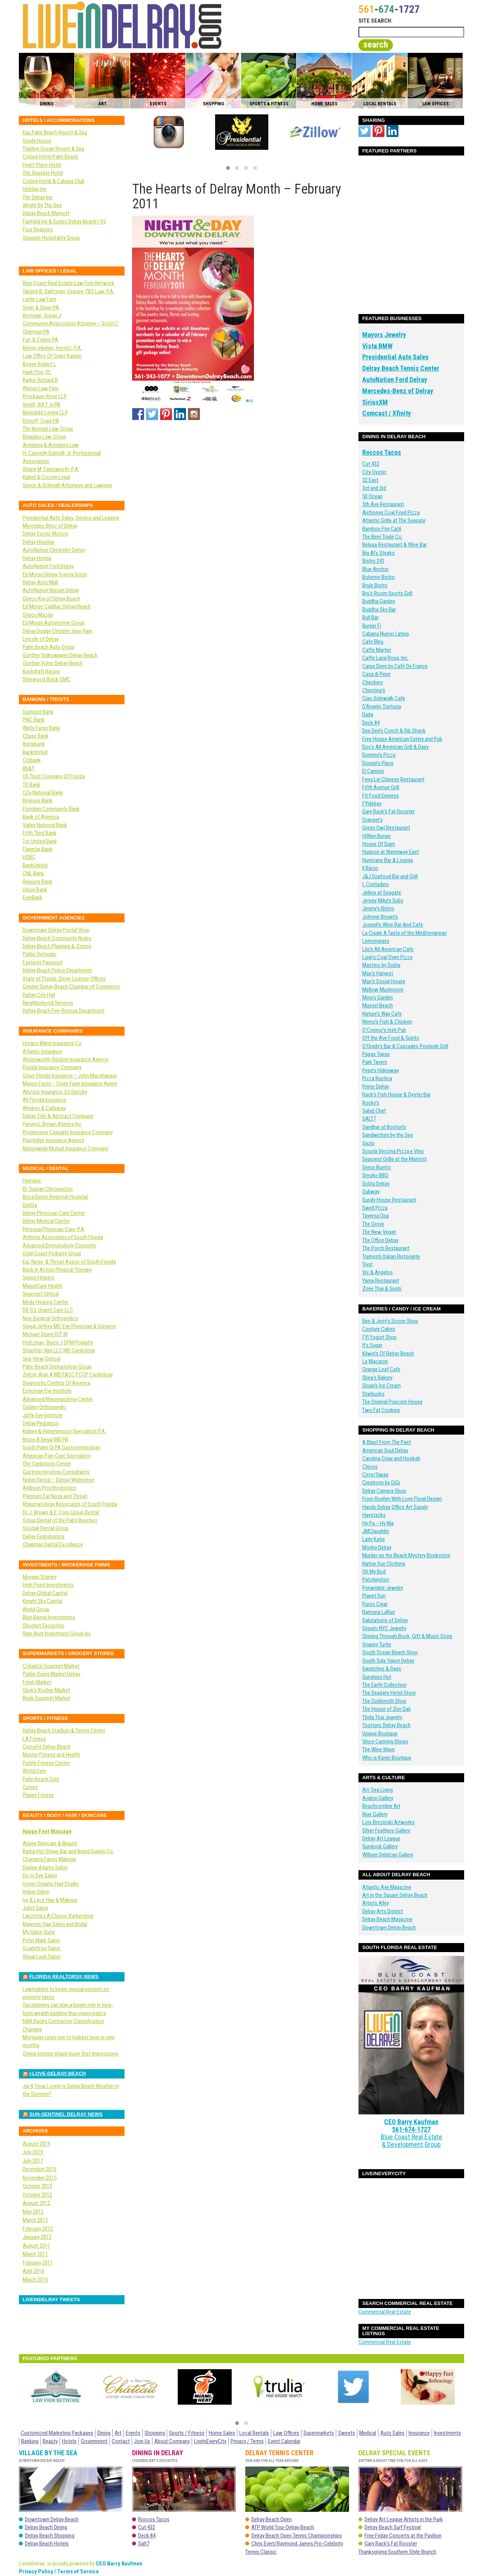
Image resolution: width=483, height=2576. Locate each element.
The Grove (373, 1224)
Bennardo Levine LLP (45, 412)
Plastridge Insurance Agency (53, 1140)
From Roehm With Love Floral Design (402, 1498)
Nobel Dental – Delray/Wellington (58, 1480)
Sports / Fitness (187, 2433)
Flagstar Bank (37, 849)
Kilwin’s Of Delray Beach (388, 1353)
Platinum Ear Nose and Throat (55, 1496)
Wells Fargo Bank (41, 728)
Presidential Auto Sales (395, 357)
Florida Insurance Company (52, 1067)
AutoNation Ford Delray (394, 379)
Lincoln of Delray (41, 639)
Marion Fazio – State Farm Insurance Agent (70, 1083)
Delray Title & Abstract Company (58, 1116)
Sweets (346, 2433)
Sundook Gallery (380, 1846)
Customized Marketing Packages (57, 2433)
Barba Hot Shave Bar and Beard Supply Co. (68, 1851)
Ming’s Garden (377, 997)
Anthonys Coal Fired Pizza (391, 512)
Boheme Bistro (378, 577)
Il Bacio (370, 868)
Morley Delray (376, 1547)
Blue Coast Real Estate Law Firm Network (68, 283)
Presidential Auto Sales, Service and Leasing (71, 517)
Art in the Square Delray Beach (395, 1895)
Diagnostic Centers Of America (56, 1383)
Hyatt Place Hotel (42, 165)
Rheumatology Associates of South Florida (70, 1504)
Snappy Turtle (376, 1644)
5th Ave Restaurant (383, 504)
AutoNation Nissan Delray (51, 590)
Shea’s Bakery (377, 1377)
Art (118, 2433)
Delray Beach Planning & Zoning (57, 946)
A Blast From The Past (386, 1442)
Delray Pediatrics (41, 1423)
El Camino (373, 771)
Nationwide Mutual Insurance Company (65, 1148)
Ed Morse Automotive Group (54, 622)
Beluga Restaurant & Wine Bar (394, 544)
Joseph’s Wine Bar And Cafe (392, 924)
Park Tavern (374, 1062)
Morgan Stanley (40, 1577)
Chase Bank (36, 736)
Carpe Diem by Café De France (395, 666)
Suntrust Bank (38, 711)
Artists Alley (375, 1903)
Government (94, 2441)
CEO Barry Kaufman (411, 2102)
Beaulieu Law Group (44, 436)
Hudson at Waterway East (390, 851)
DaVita (30, 1205)
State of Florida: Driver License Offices (64, 978)
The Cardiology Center (47, 1463)
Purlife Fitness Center (46, 1763)
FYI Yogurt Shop (379, 1337)
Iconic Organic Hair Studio (51, 1883)
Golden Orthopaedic (44, 1407)
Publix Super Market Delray (51, 1674)
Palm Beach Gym (41, 1779)
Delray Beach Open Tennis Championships (296, 2535)
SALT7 (369, 1118)
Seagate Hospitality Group (51, 237)
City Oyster (374, 472)
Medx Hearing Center (45, 1302)
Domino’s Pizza (378, 754)
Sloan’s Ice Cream (381, 1385)
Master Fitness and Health (51, 1754)
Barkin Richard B (40, 380)
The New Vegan (379, 1232)
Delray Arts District (382, 1911)
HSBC (29, 857)
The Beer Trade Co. (382, 536)
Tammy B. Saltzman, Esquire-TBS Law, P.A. (68, 291)
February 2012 (38, 2228)
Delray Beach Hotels (47, 2543)
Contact (121, 2441)
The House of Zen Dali (386, 1709)
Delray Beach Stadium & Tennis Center (64, 1730)
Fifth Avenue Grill (380, 787)
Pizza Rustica (377, 1078)
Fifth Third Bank (40, 833)
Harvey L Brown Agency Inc (52, 1124)
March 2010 (35, 2279)
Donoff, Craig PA (41, 420)
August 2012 (36, 2203)
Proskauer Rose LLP (45, 396)
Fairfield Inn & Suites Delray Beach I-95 (64, 221)
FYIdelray (371, 803)
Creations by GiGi (381, 1482)
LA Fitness (34, 1738)
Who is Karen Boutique (386, 1757)
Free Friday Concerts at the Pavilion (403, 2535)
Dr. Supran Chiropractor (48, 1189)
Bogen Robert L (39, 364)
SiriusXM (375, 402)
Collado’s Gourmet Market (51, 1666)
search (375, 44)
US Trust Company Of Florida (54, 776)
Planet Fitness (38, 1795)
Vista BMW (377, 346)
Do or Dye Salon (40, 1875)
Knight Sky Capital (42, 1601)
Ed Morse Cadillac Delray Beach (57, 606)
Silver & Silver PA (41, 307)
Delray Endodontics (44, 1536)
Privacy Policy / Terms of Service (59, 2571)
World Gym (34, 1771)
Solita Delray (375, 1183)
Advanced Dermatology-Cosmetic (60, 1245)
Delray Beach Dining (46, 2527)
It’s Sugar (372, 1345)
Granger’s (372, 819)
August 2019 (36, 2143)
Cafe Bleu (372, 641)
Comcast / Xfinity (386, 413)
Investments (447, 2433)
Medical (367, 2433)
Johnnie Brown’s (380, 916)
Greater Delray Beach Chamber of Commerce (71, 986)
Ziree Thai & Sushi (381, 1288)
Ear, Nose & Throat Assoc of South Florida (69, 1261)
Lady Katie (373, 1539)
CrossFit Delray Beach (47, 1746)
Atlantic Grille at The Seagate (394, 520)
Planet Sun (374, 1595)
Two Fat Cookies (381, 1410)
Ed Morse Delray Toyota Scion (55, 574)
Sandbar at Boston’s (384, 1127)
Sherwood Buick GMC (47, 679)
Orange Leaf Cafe (381, 1369)
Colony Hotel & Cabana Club (54, 181)
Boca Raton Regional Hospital (55, 1196)
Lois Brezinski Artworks (388, 1822)
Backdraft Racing (41, 671)
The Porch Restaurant (385, 1248)
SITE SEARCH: (375, 20)
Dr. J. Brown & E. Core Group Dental (61, 1512)
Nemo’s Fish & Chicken (387, 1021)
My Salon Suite (39, 1932)
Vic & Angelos (377, 1272)
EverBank (33, 897)
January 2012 (37, 2237)
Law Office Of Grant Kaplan (52, 356)
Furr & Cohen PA (40, 339)
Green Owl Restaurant (386, 827)
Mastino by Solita (381, 965)
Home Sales (222, 2433)
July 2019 (33, 2152)
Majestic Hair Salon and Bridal (55, 1924)
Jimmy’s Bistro (378, 908)
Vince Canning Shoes (385, 1741)
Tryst (367, 1264)
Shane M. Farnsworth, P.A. (51, 469)
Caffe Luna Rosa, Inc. (385, 657)
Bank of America (41, 816)
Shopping (155, 2433)
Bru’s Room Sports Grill (387, 593)
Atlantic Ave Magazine (386, 1887)
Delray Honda (37, 558)
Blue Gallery (375, 1814)
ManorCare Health (42, 1286)
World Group (36, 1609)
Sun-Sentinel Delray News (66, 2114)
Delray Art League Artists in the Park (404, 2519)
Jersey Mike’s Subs (382, 900)
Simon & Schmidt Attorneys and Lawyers (67, 485)
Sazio (368, 1143)
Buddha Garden (378, 601)
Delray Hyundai (38, 542)
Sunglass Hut (376, 1677)
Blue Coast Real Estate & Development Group (411, 2115)
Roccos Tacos (381, 452)
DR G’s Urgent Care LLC (48, 1310)
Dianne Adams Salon (45, 1867)
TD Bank (31, 784)
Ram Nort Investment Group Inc (57, 1633)
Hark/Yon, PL (37, 372)
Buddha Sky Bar (379, 609)
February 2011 (38, 2262)
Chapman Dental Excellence (53, 1544)
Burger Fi (371, 625)
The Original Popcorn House (392, 1401)
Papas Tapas (376, 1054)
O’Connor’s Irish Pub (384, 1030)
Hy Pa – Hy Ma (378, 1523)
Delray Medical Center (46, 1221)
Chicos (370, 1466)
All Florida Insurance (44, 1099)
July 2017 (33, 2160)
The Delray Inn (37, 197)
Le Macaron (375, 1361)
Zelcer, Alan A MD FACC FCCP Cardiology (68, 1374)
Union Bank (35, 889)
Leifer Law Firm (39, 299)
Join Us (142, 2441)
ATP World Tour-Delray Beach (282, 2527)
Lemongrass (375, 941)
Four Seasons (38, 229)
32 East (370, 480)
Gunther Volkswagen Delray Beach (60, 655)
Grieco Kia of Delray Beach (51, 598)
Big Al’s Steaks (378, 553)
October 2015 (37, 2186)
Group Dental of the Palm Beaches (60, 1520)
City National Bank (43, 792)
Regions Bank (37, 800)
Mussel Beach (377, 1005)
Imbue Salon (36, 1891)
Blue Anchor (375, 569)
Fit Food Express (380, 795)
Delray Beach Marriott (46, 213)
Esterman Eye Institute (47, 1390)
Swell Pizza (375, 1207)
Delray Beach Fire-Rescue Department (64, 1010)
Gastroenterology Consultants (56, 1472)
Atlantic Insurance (42, 1051)
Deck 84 (371, 722)
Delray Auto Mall (40, 582)
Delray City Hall (39, 995)
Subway (371, 1191)
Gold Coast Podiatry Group (52, 1253)
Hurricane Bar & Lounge (387, 860)
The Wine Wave (378, 1749)
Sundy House (37, 140)
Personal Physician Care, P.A (53, 1229)
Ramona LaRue (378, 1612)
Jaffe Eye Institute (43, 1415)
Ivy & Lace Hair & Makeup (50, 1900)
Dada (367, 714)
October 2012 (37, 2194)
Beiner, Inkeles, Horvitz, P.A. (52, 348)
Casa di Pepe (376, 674)
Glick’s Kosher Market (46, 1690)
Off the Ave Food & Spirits (390, 1038)
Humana (32, 1180)
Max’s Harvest (377, 973)
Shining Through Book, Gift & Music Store (407, 1636)
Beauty (50, 2441)
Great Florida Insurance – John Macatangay (70, 1075)
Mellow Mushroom (382, 989)
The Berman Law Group (48, 428)
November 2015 (40, 2177)
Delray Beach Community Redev (57, 938)
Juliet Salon (35, 1908)
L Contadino (375, 884)
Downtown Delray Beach (389, 1927)
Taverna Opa (375, 1215)
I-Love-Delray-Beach (57, 2073)
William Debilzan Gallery (387, 1854)
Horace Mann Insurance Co (52, 1043)
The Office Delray (380, 1240)
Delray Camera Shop (384, 1490)
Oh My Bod (374, 1571)
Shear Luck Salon (41, 1956)
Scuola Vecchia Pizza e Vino (393, 1151)
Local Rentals (254, 2433)
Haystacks (374, 1515)
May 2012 (33, 2211)
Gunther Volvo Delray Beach (53, 663)
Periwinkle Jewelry (382, 1587)
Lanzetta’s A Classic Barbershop (58, 1915)
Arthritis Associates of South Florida (63, 1237)
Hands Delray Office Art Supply (395, 1507)
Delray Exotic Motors (45, 533)
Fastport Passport (43, 962)
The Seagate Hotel (43, 172)
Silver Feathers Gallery (386, 1830)
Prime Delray (375, 1086)
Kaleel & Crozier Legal (46, 477)
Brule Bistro (375, 585)
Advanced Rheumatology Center (58, 1399)
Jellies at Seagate (381, 892)
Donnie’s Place (378, 763)
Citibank (32, 760)
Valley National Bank (45, 825)
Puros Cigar (375, 1604)
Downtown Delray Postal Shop (56, 930)
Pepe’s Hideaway (380, 1070)
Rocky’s (370, 1102)
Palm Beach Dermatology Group (57, 1366)
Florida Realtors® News (63, 1976)
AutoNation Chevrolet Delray (54, 550)
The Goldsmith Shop (384, 1701)
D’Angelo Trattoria (381, 706)
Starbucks (373, 1393)
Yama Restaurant (380, 1280)
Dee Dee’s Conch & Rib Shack (394, 730)
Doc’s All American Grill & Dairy (395, 747)
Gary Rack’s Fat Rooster (388, 811)
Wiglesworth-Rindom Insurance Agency (65, 1059)
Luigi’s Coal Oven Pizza (387, 957)
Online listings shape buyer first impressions (70, 2053)
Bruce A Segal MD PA (45, 1439)
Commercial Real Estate (384, 2311)
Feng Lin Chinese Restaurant (393, 779)
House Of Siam (378, 844)
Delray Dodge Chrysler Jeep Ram (57, 631)
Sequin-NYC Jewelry (384, 1628)
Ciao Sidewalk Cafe (383, 698)
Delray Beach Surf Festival (393, 2527)
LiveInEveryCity (210, 2441)
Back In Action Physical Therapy (57, 1269)
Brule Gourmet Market (47, 1698)
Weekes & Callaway (44, 1108)
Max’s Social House (383, 981)
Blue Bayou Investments (49, 1617)
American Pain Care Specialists (57, 1455)
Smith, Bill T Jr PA (41, 404)
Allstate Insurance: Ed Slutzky (55, 1092)
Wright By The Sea (42, 205)
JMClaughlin (375, 1531)
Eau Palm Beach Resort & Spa (55, 132)
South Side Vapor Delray (388, 1660)
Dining (104, 2433)
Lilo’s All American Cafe (388, 949)
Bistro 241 (373, 560)
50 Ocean (372, 496)
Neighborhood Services (48, 1002)
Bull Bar (370, 617)
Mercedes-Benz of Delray (397, 391)
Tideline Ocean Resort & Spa (53, 148)
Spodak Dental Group (46, 1528)
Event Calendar (284, 2441)
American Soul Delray (385, 1450)
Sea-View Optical (41, 1358)
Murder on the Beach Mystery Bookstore (406, 1555)
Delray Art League (381, 1838)
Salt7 (143, 2543)
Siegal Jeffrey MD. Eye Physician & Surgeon (69, 1326)
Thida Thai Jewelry (382, 1717)
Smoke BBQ (375, 1175)
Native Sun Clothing (383, 1563)
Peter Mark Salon (41, 1940)
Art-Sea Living (377, 1789)
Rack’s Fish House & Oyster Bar (396, 1094)
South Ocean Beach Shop (390, 1652)
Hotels (69, 2441)
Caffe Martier (376, 650)
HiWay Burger (376, 836)
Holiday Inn (34, 189)
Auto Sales (392, 2433)
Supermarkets (318, 2433)
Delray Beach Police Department (57, 970)
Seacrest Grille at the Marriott (394, 1159)
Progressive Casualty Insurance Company (68, 1132)
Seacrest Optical (41, 1293)
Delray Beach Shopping (49, 2535)
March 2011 (35, 2254)
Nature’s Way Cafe (382, 1013)
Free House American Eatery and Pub (402, 739)
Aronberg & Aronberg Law (51, 445)
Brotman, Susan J (42, 315)
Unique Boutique (380, 1733)
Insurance (419, 2433)
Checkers (372, 682)
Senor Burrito (376, 1167)
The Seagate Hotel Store (389, 1692)
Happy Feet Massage (47, 1831)
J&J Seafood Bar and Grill (390, 876)
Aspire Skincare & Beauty (50, 1843)
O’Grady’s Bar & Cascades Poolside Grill (405, 1046)
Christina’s (373, 690)
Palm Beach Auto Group (49, 647)
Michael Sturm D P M (45, 1334)
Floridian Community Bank (51, 808)
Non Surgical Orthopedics (50, 1318)
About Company (172, 2441)
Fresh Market (37, 1682)
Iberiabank (34, 744)
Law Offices (286, 2433)
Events (133, 2433)
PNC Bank (34, 719)
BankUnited (35, 752)
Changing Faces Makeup (49, 1859)
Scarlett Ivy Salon (41, 1948)
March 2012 (35, 2220)
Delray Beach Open (271, 2519)
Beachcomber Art (381, 1806)
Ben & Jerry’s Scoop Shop (390, 1321)
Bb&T (28, 768)
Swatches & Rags (381, 1668)
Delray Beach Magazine (387, 1919)
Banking (29, 2441)
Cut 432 (370, 463)
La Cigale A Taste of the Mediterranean (404, 933)
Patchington (375, 1579)
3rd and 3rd (374, 488)
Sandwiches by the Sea (387, 1135)
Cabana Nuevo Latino (385, 633)
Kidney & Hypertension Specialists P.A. (64, 1431)
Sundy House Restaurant (389, 1199)
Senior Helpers (38, 1277)
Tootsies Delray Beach (386, 1725)
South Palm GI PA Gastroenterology (61, 1447)
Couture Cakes (378, 1329)
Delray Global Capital (45, 1593)
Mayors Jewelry (384, 335)
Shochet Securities (43, 1625)
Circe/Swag (375, 1474)
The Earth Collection (384, 1684)
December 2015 (39, 2169)
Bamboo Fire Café (381, 528)
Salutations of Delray (385, 1620)
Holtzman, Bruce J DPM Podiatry (58, 1342)
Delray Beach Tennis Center (400, 368)
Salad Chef (374, 1110)
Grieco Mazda (38, 614)
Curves (30, 1787)
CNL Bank (33, 873)
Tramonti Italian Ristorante (391, 1256)
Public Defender (40, 954)
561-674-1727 (411, 2107)
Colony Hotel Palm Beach (50, 156)
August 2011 (36, 2245)
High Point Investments (48, 1584)
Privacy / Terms (247, 2441)
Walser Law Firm (40, 388)
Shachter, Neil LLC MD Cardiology (59, 1350)
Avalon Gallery (377, 1798)
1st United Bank (40, 841)
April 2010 (33, 2271)
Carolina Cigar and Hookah (391, 1458)
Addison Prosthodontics (49, 1487)
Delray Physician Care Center (54, 1213)
